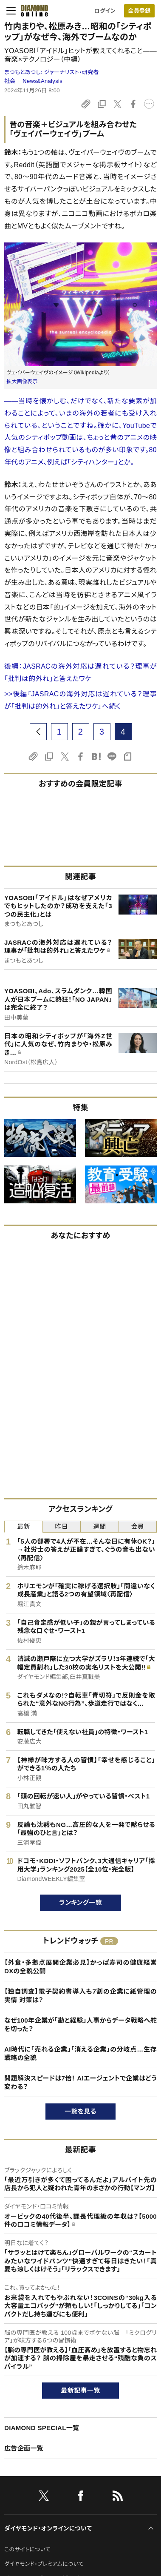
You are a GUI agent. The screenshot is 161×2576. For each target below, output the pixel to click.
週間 (99, 1526)
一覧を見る (80, 2111)
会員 (137, 1526)
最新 (23, 1526)
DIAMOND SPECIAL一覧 (41, 2427)
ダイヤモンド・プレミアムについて (44, 2564)
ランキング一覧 (80, 1902)
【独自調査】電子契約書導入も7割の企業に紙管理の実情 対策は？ (80, 1995)
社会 (10, 81)
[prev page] (38, 731)
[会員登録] (139, 10)
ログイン (105, 11)
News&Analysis (42, 81)
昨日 (61, 1526)
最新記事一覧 (80, 2390)
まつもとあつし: (51, 72)
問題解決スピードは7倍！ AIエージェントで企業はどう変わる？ (80, 2082)
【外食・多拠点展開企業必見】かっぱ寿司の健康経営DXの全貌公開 (80, 1967)
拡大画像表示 (22, 382)
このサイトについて (27, 2549)
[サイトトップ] (32, 11)
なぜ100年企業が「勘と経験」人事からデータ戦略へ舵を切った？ (80, 2024)
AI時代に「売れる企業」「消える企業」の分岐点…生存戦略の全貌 (80, 2053)
